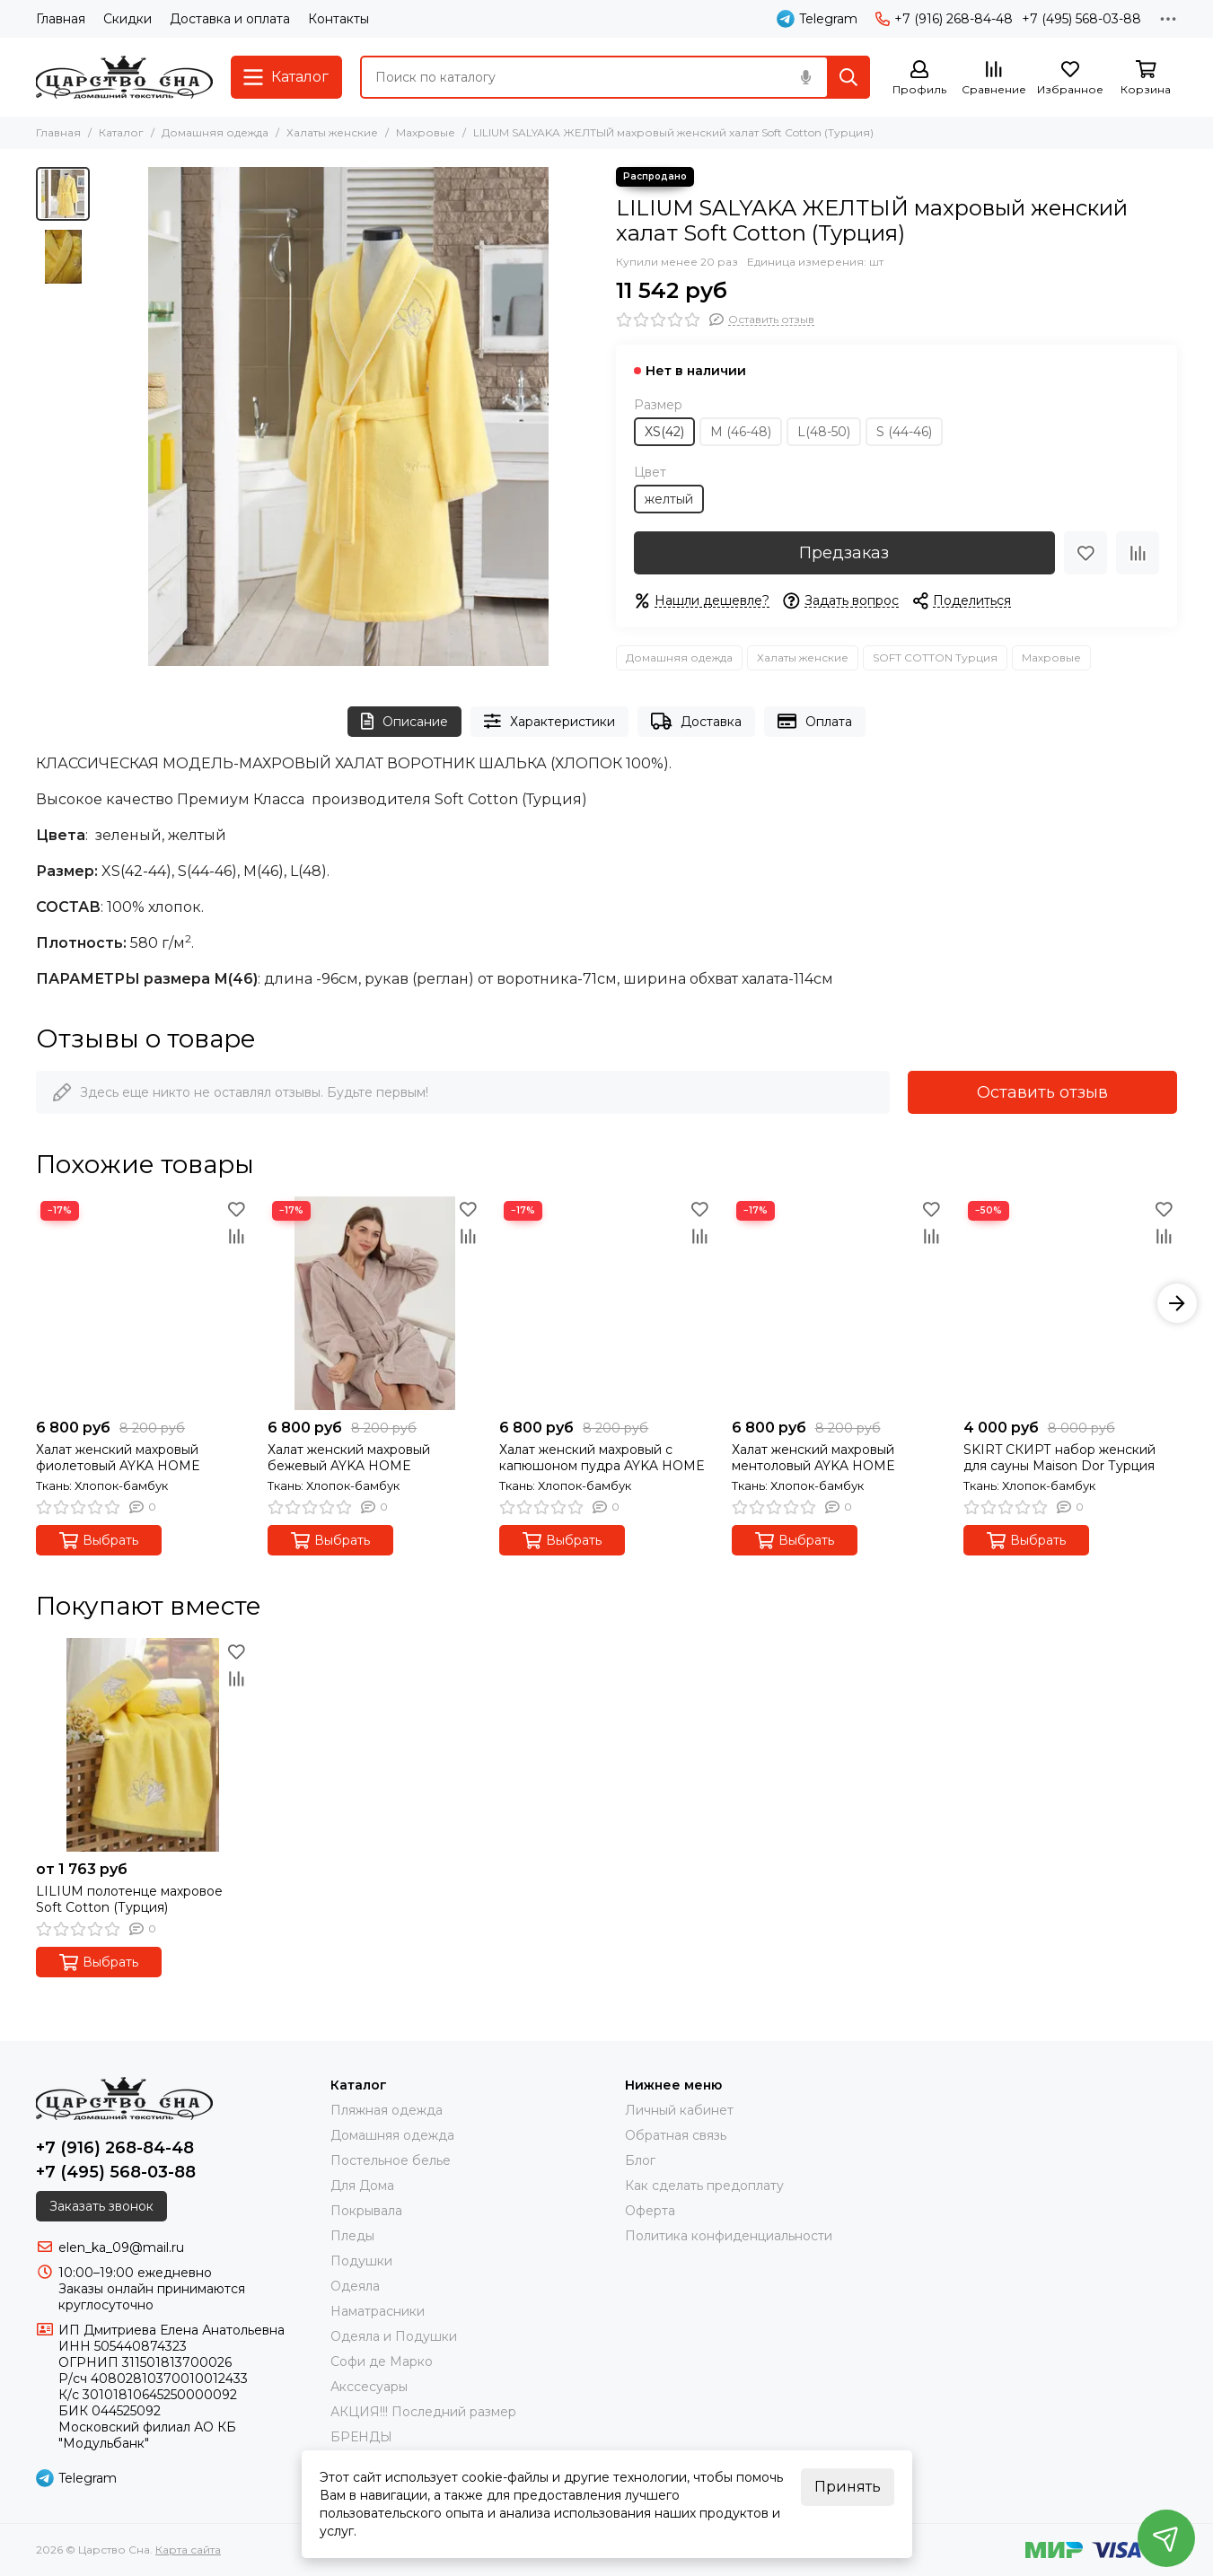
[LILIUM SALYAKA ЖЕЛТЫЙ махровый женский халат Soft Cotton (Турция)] (348, 416)
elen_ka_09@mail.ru (121, 2247)
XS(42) (664, 432)
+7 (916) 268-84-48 (944, 19)
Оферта (650, 2211)
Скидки (127, 19)
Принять (847, 2486)
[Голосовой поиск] (805, 77)
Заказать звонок (101, 2206)
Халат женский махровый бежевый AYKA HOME (349, 1457)
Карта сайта (188, 2549)
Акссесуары (369, 2387)
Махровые (425, 132)
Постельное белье (390, 2160)
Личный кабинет (679, 2110)
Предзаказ (844, 553)
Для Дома (362, 2185)
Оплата (815, 721)
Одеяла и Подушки (393, 2336)
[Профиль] (919, 78)
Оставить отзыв (1042, 1092)
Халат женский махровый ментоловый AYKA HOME (813, 1457)
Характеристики (549, 721)
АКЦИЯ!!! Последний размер (423, 2412)
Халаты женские (332, 132)
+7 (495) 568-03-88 (1081, 19)
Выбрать (98, 1540)
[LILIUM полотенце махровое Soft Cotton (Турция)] (143, 1745)
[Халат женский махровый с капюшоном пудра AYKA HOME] (606, 1303)
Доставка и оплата (230, 19)
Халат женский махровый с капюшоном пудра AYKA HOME (602, 1457)
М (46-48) (740, 432)
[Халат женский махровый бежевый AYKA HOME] (374, 1303)
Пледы (352, 2236)
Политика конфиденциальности (728, 2236)
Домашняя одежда (215, 132)
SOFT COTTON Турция (935, 657)
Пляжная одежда (386, 2110)
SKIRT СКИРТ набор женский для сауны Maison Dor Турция (1059, 1457)
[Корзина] (1145, 78)
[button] (1177, 1303)
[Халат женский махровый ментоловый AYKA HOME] (838, 1303)
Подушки (361, 2261)
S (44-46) (904, 432)
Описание (404, 721)
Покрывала (366, 2211)
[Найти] (848, 77)
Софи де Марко (381, 2361)
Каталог (121, 132)
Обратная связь (675, 2135)
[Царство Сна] (124, 77)
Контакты (338, 19)
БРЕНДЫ (361, 2437)
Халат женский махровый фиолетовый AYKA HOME (118, 1457)
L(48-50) (823, 432)
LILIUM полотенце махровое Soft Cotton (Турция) (129, 1899)
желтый (669, 499)
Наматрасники (377, 2311)
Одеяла (355, 2286)
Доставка (696, 721)
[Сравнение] (994, 78)
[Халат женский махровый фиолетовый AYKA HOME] (143, 1303)
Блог (640, 2160)
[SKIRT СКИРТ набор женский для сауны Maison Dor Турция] (1070, 1303)
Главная (60, 19)
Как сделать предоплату (704, 2185)
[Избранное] (1070, 78)
